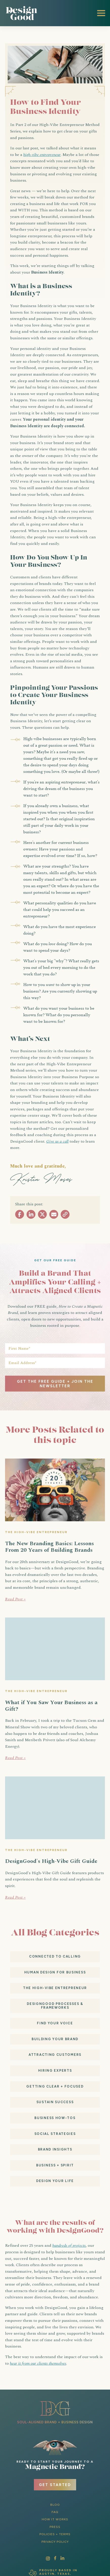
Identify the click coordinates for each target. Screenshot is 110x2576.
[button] (101, 13)
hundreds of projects (69, 2245)
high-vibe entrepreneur (42, 155)
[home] (21, 13)
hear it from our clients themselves (38, 2363)
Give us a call (57, 1141)
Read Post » (15, 1599)
